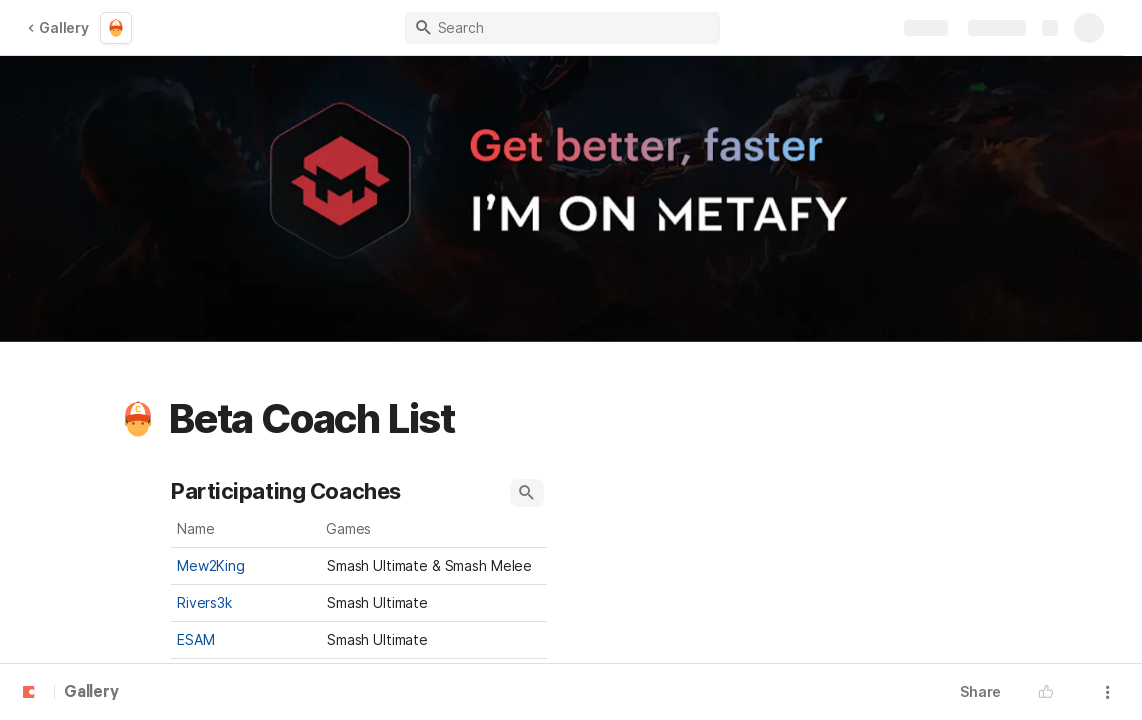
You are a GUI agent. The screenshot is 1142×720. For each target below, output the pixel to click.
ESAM (195, 639)
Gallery (58, 27)
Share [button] (980, 691)
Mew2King (211, 565)
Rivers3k (204, 602)
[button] (138, 419)
